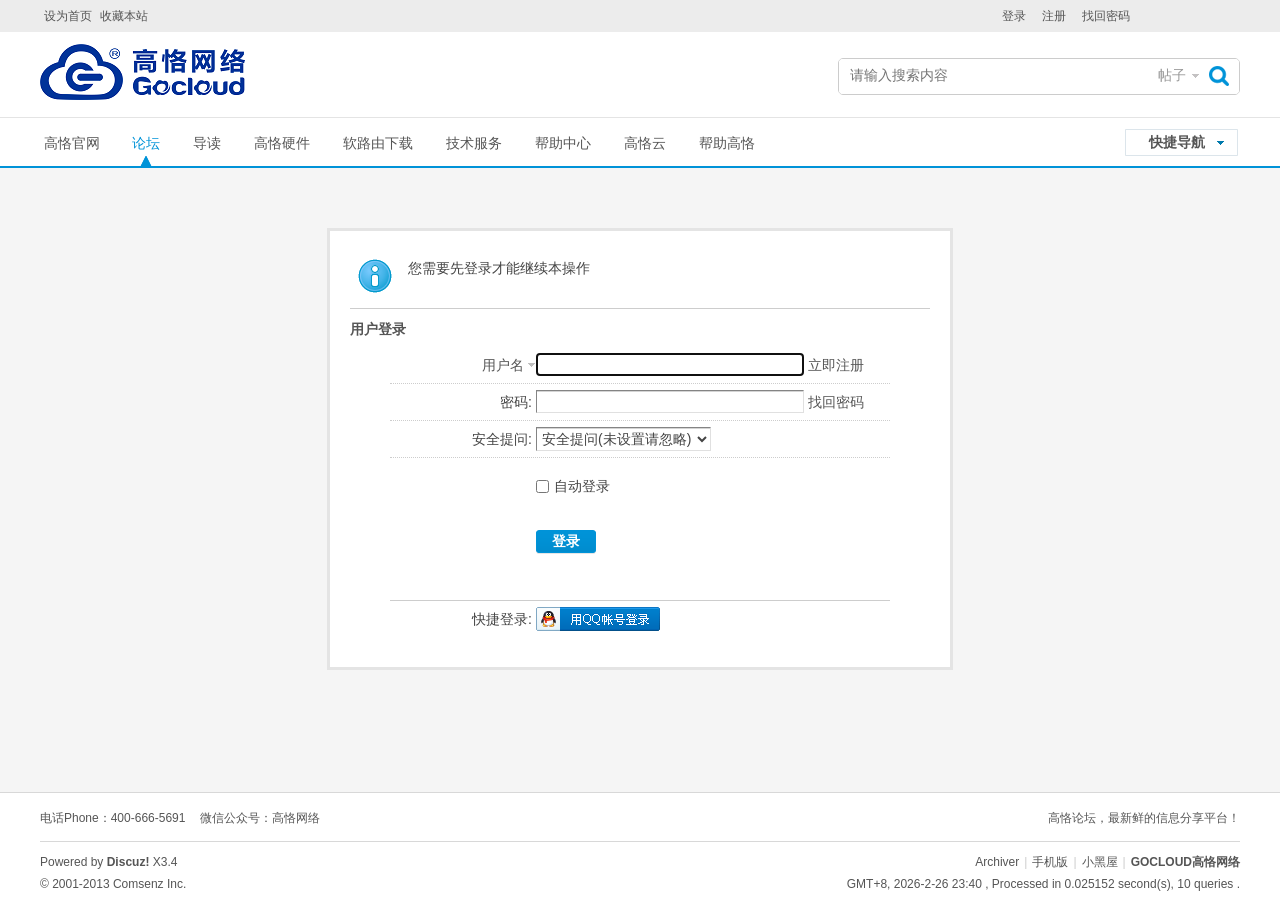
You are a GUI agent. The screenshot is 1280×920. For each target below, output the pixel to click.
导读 (207, 143)
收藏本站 (124, 16)
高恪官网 (72, 143)
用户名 (503, 365)
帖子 (1172, 75)
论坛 (146, 143)
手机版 (1050, 862)
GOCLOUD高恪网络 (1185, 862)
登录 (1014, 16)
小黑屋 (1100, 862)
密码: (516, 402)
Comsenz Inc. (149, 884)
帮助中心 (563, 143)
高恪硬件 (282, 143)
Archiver (997, 862)
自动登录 (573, 486)
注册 (1054, 16)
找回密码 (1106, 16)
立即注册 (836, 365)
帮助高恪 (727, 143)
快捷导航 (1177, 142)
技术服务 (474, 143)
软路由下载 (378, 143)
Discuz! (128, 862)
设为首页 (68, 16)
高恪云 (645, 143)
